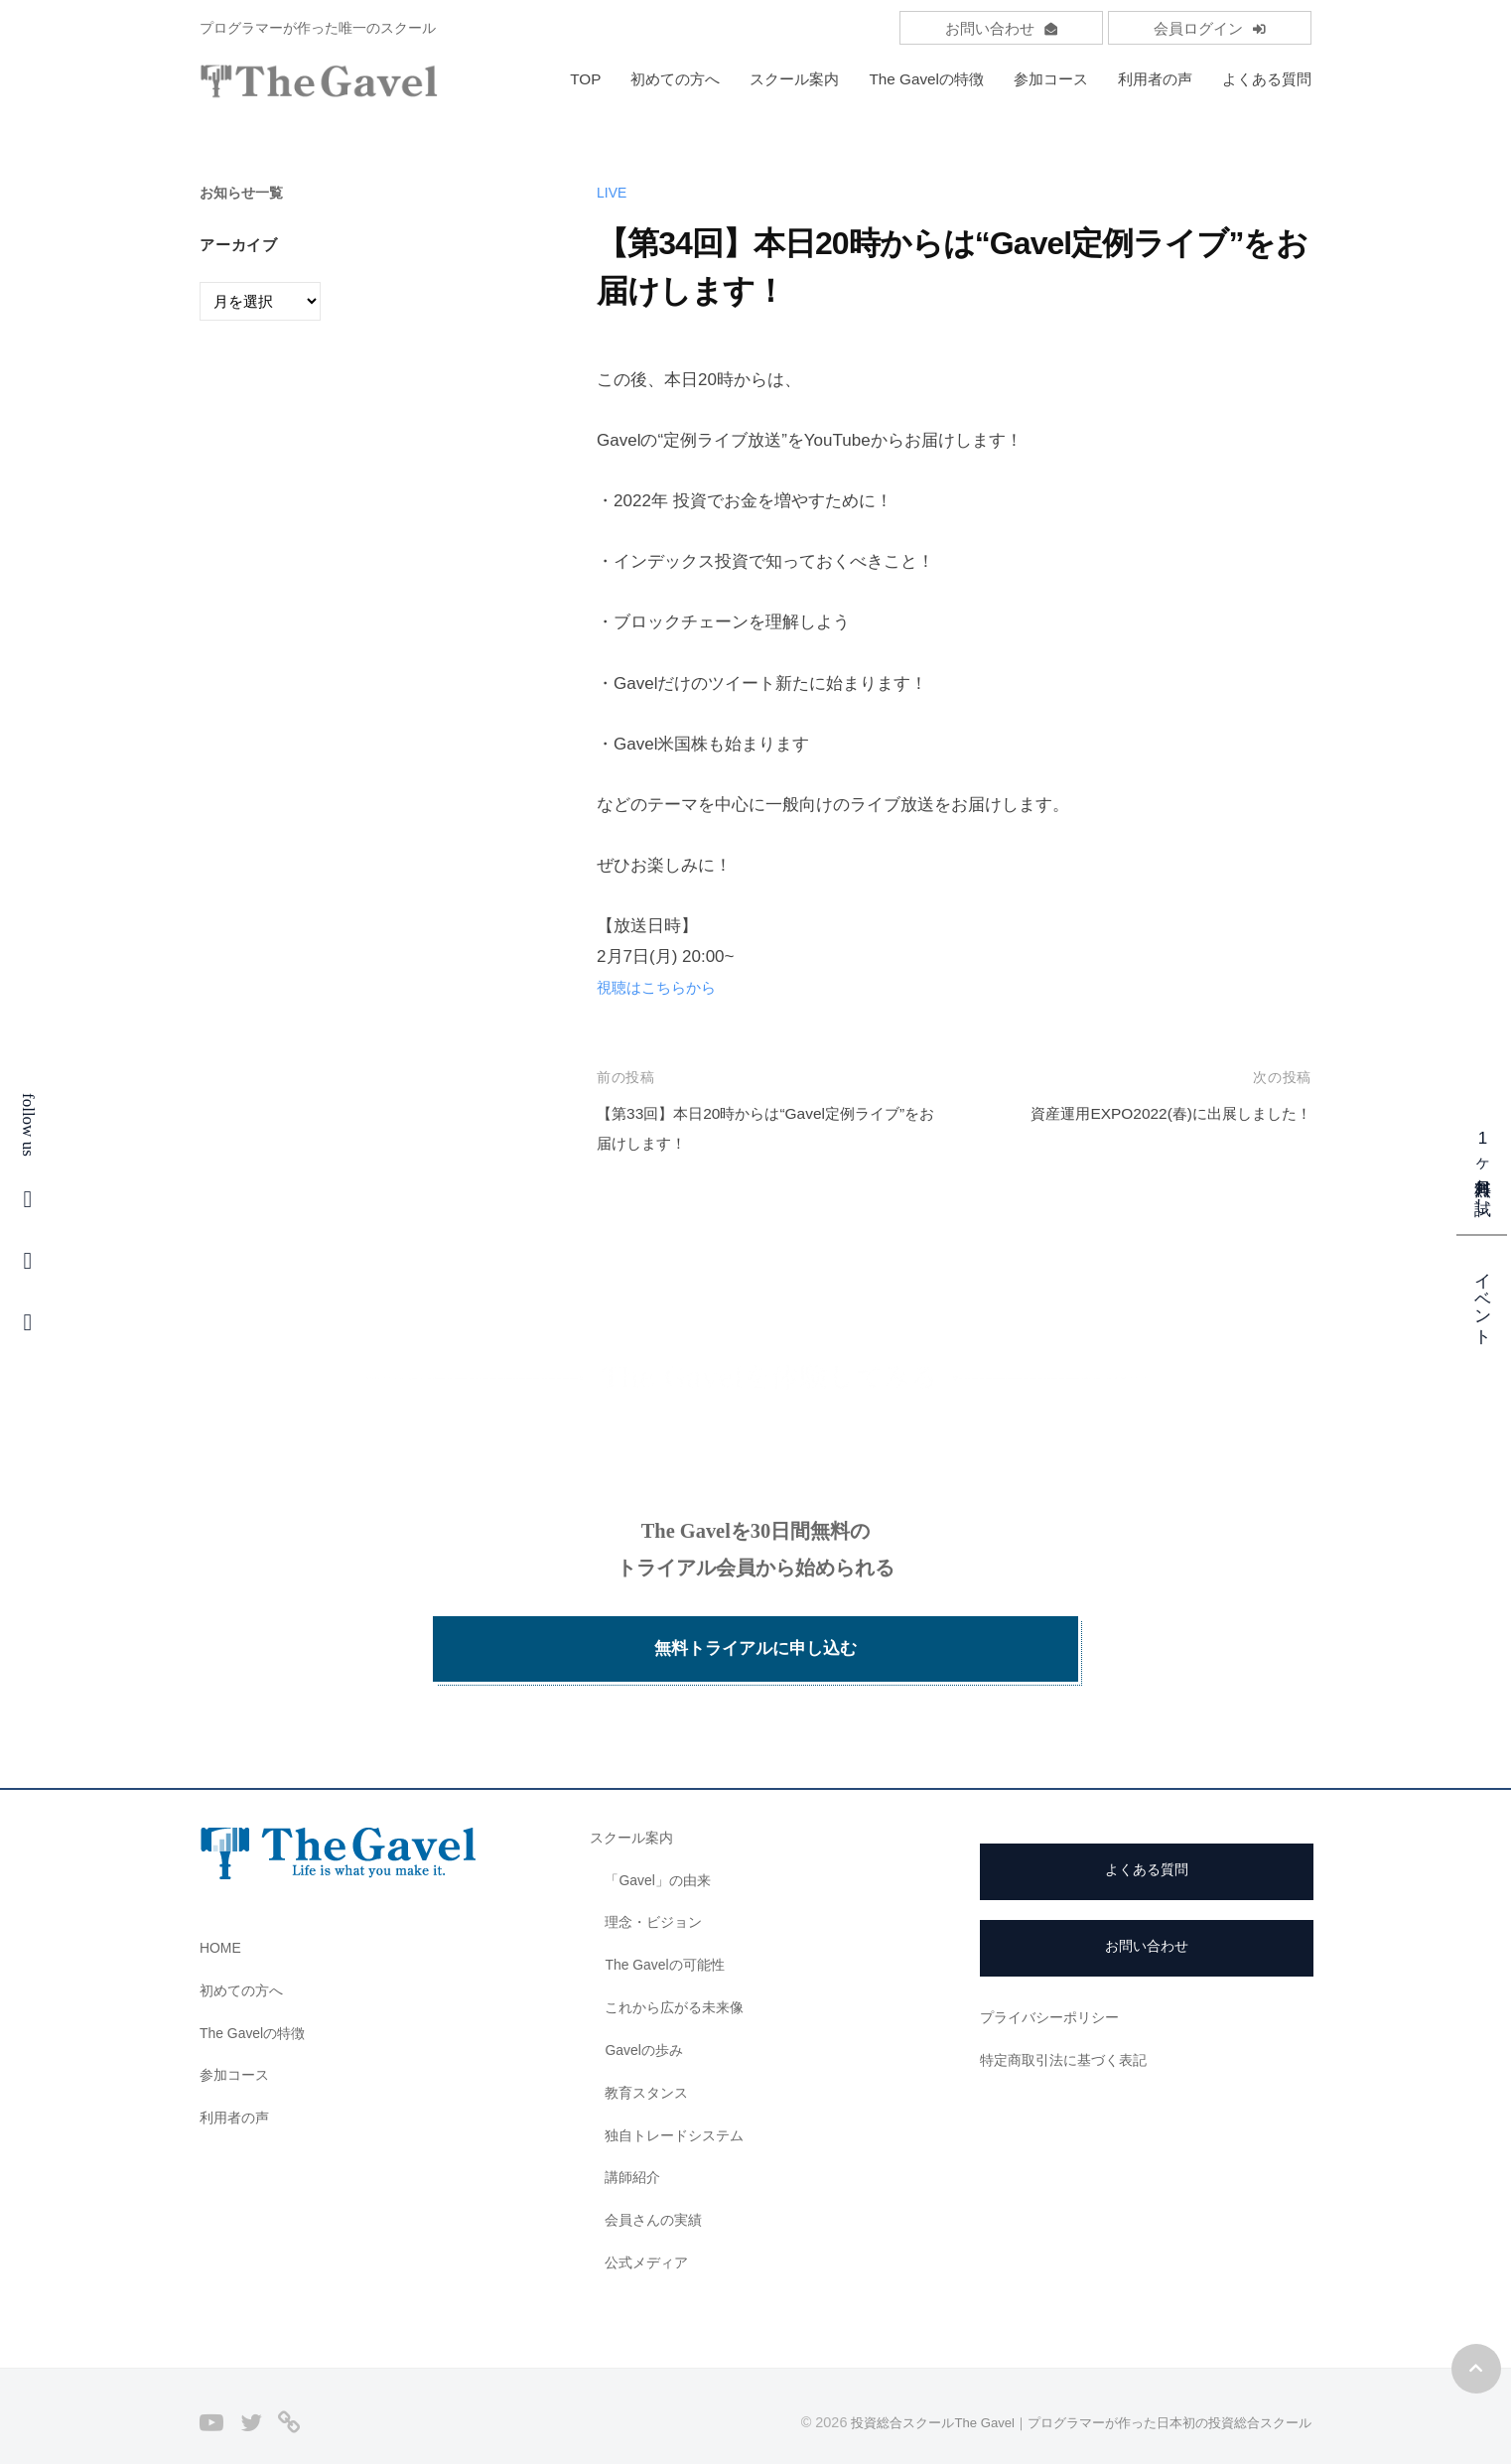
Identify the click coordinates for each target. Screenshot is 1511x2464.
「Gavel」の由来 (662, 1855)
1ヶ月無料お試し (1482, 1167)
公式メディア (649, 2237)
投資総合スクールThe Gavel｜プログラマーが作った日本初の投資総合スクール (1062, 2397)
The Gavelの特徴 (926, 78)
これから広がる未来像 (679, 1982)
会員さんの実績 (657, 2194)
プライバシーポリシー (1054, 1992)
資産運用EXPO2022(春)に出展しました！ (1154, 1113)
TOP (585, 78)
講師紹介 (634, 2152)
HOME (222, 1922)
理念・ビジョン (657, 1897)
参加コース (1051, 78)
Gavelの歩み (647, 2024)
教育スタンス (649, 2067)
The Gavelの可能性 (670, 1939)
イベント (1482, 1298)
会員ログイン (1210, 28)
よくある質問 (1266, 78)
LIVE (613, 192)
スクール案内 (794, 78)
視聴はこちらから (664, 987)
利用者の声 (1155, 78)
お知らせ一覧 (244, 192)
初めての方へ (675, 78)
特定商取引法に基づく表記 (1069, 2034)
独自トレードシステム (679, 2110)
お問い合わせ (1001, 28)
